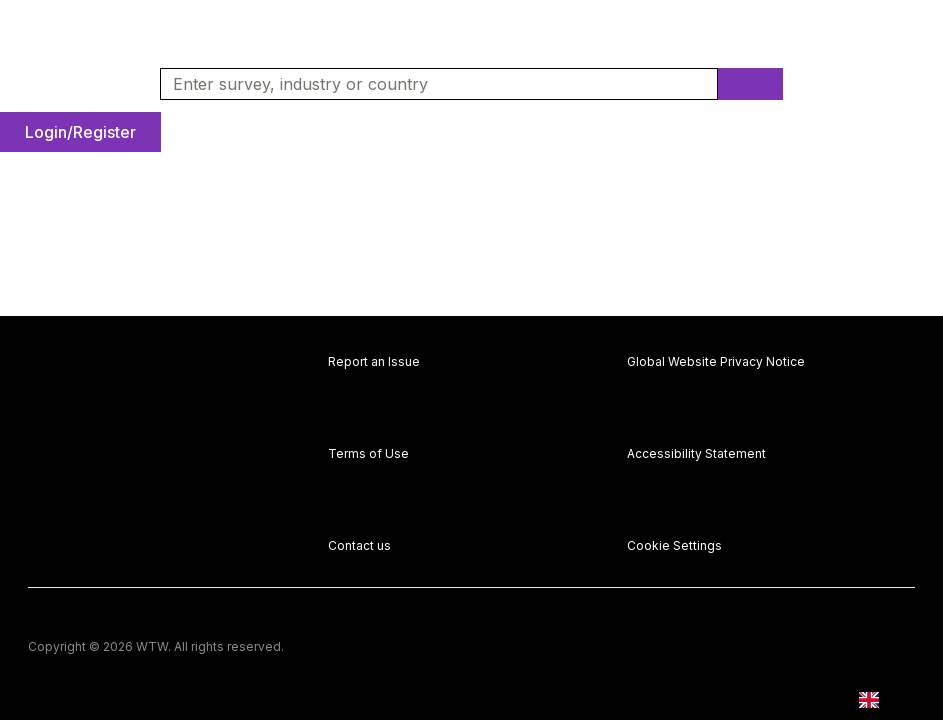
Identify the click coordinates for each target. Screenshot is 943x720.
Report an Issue (374, 361)
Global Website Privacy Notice (716, 361)
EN (883, 700)
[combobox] (431, 84)
